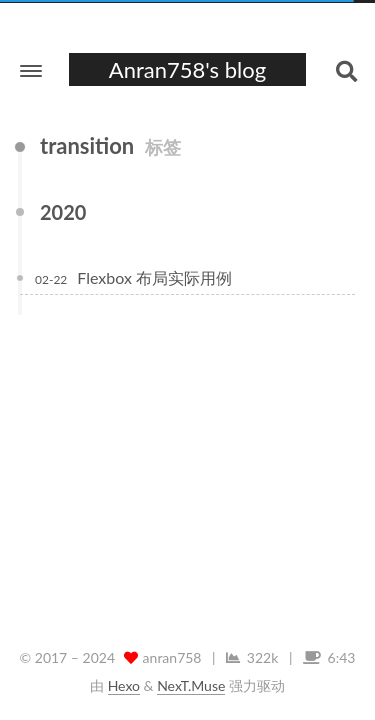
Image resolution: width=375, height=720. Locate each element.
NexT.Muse (191, 685)
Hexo (124, 685)
